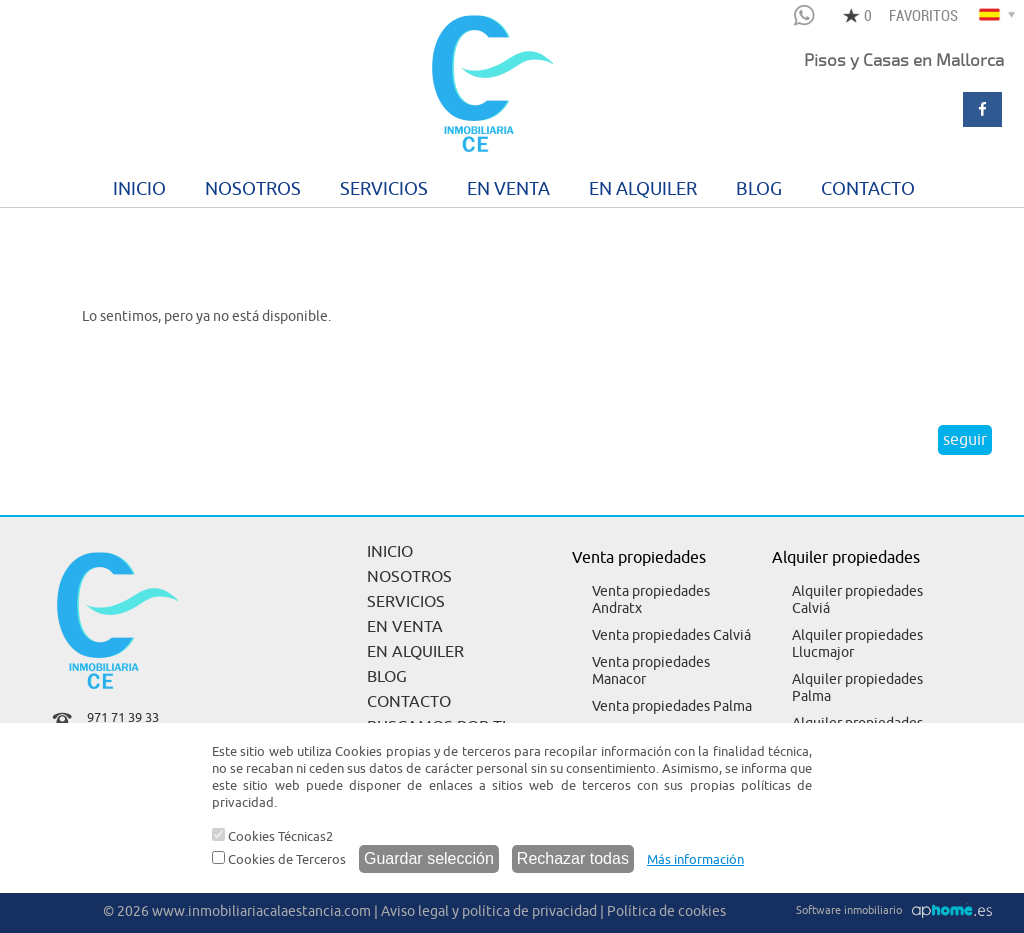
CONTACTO (868, 189)
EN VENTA (508, 189)
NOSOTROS (253, 189)
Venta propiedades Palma (672, 706)
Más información (695, 859)
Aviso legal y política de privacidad (489, 911)
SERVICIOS (384, 189)
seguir (965, 440)
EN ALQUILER (643, 189)
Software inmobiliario (849, 910)
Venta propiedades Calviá (671, 635)
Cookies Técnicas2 (272, 836)
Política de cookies (666, 911)
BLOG (759, 189)
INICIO (139, 189)
